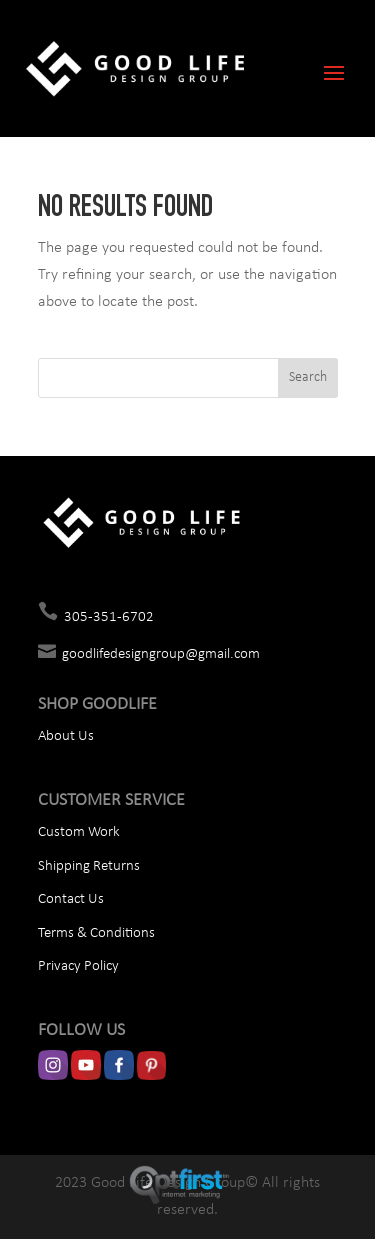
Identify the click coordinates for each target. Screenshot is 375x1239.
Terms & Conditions (96, 933)
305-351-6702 (109, 617)
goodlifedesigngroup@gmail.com (161, 654)
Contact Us (71, 899)
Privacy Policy (78, 966)
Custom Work (79, 832)
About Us (66, 736)
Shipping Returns (89, 866)
